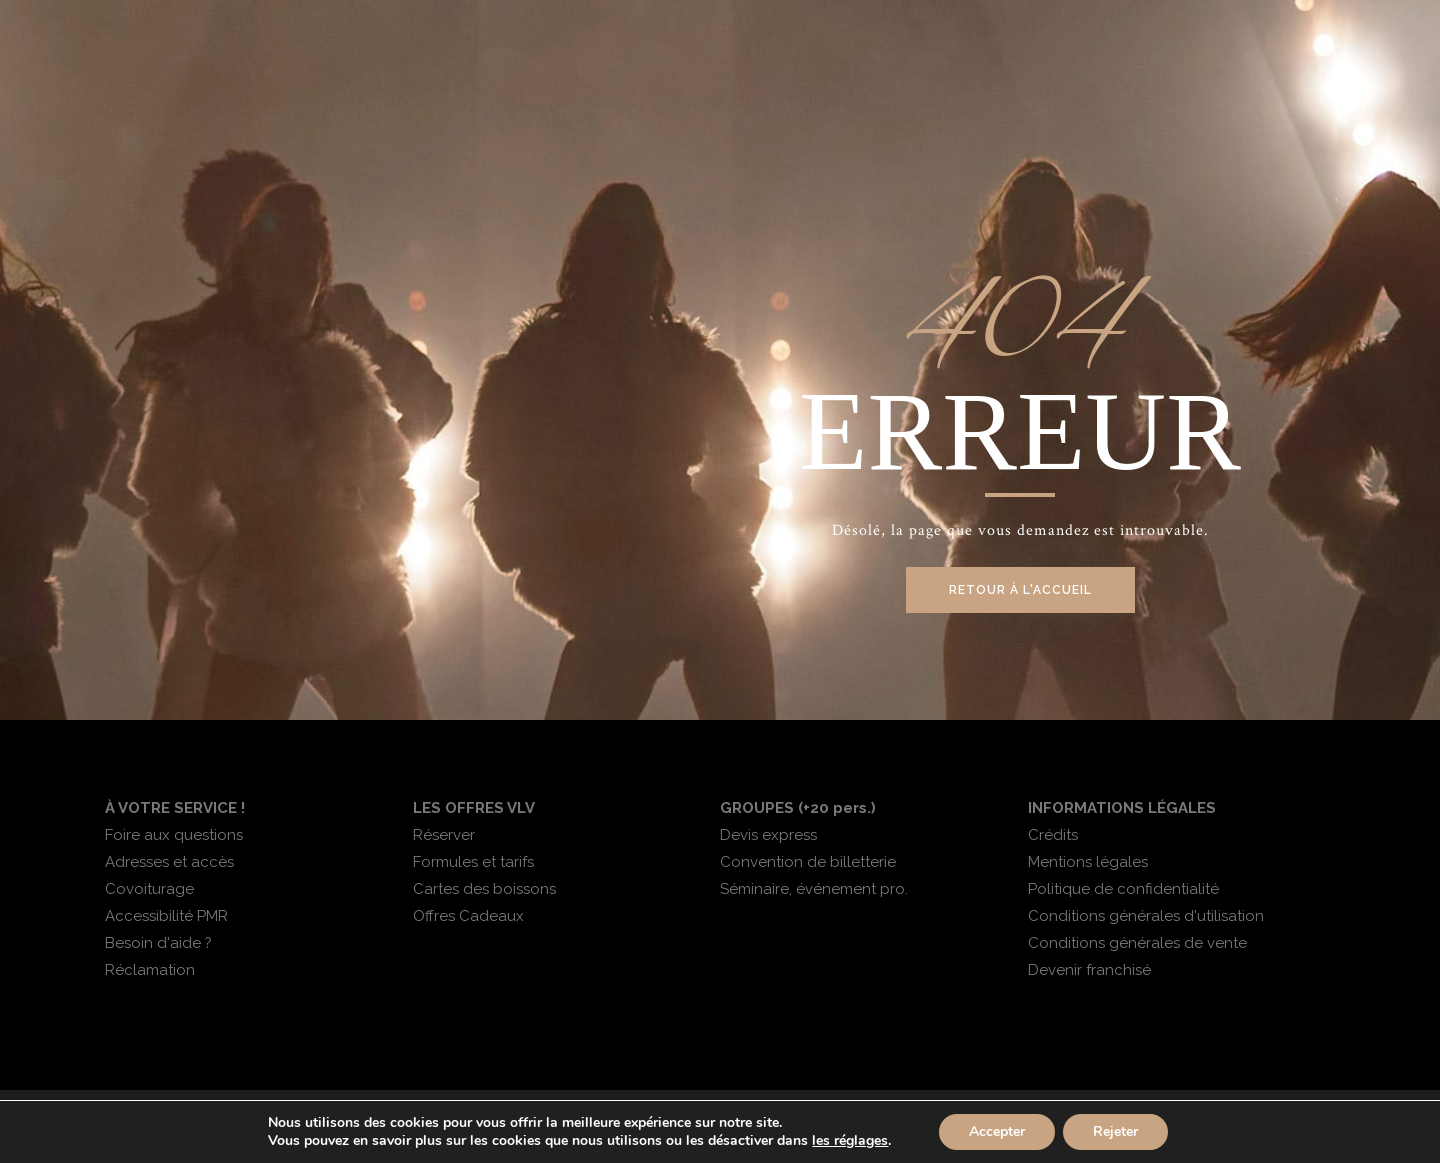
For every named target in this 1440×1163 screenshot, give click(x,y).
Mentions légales (1088, 862)
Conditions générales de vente (1137, 943)
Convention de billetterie (808, 862)
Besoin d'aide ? (158, 943)
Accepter (997, 1131)
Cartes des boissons (484, 889)
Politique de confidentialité (1123, 889)
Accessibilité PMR (166, 916)
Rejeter (1115, 1131)
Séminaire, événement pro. (814, 889)
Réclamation (150, 970)
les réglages (850, 1141)
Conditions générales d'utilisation (1146, 916)
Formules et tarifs (473, 862)
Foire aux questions (174, 835)
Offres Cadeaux (468, 916)
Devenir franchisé (1089, 970)
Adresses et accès (169, 862)
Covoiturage (149, 889)
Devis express (768, 835)
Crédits (1053, 835)
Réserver (444, 835)
